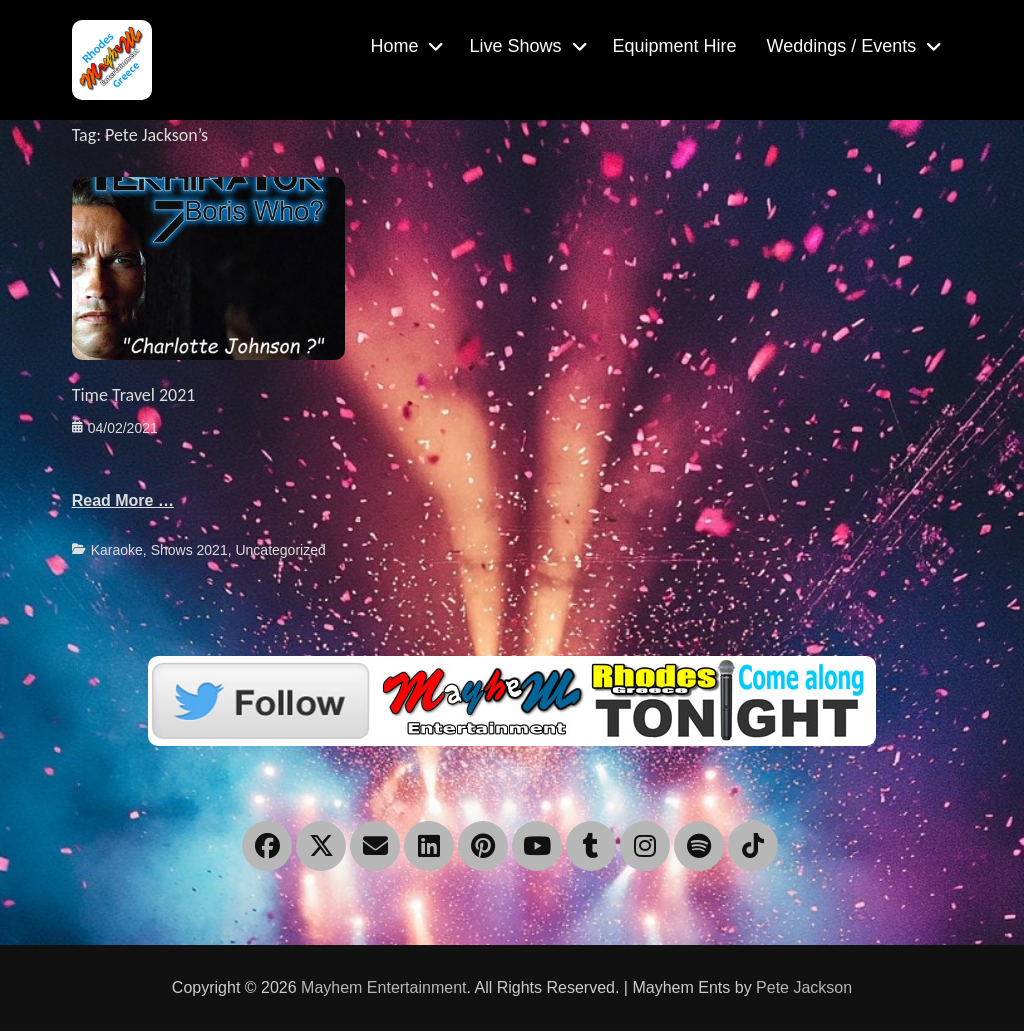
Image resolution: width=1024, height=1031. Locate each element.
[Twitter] (512, 699)
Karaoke (117, 550)
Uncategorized (280, 550)
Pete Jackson (804, 987)
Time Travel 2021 (134, 395)
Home (394, 46)
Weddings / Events (842, 46)
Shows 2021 (189, 550)
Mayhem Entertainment (383, 987)
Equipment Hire (675, 46)
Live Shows (515, 46)
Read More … (123, 500)
